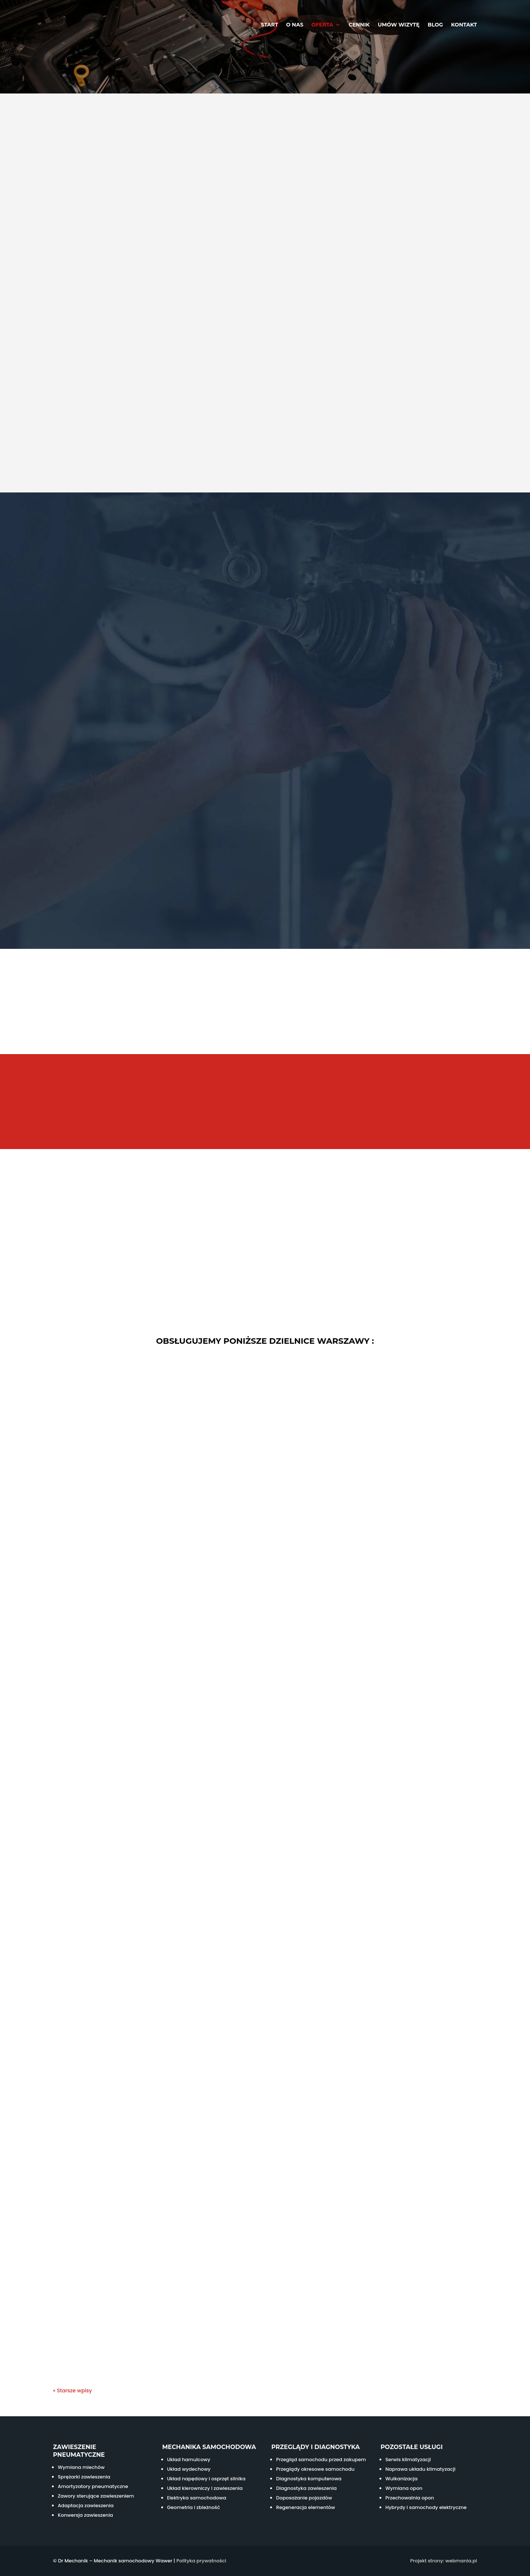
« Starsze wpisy (72, 2390)
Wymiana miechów (81, 2467)
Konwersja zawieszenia (85, 2515)
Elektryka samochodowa (196, 2497)
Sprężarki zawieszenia (84, 2476)
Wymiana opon (404, 2488)
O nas (294, 25)
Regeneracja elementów (305, 2507)
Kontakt (464, 25)
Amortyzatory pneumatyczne (93, 2486)
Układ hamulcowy (189, 2459)
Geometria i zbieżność (193, 2507)
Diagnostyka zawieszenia (306, 2488)
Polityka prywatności (201, 2560)
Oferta (322, 25)
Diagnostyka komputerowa (309, 2478)
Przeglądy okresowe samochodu (315, 2469)
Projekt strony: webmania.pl (443, 2560)
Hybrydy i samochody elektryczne (426, 2507)
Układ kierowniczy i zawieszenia (205, 2488)
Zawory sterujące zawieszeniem (96, 2495)
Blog (435, 25)
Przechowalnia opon (409, 2497)
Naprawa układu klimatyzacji (420, 2469)
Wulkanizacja (401, 2478)
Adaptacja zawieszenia (85, 2505)
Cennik (359, 25)
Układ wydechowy (189, 2469)
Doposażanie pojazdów (304, 2497)
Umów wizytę (399, 25)
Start (269, 25)
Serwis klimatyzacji (408, 2459)
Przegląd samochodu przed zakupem (321, 2459)
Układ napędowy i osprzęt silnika (206, 2478)
